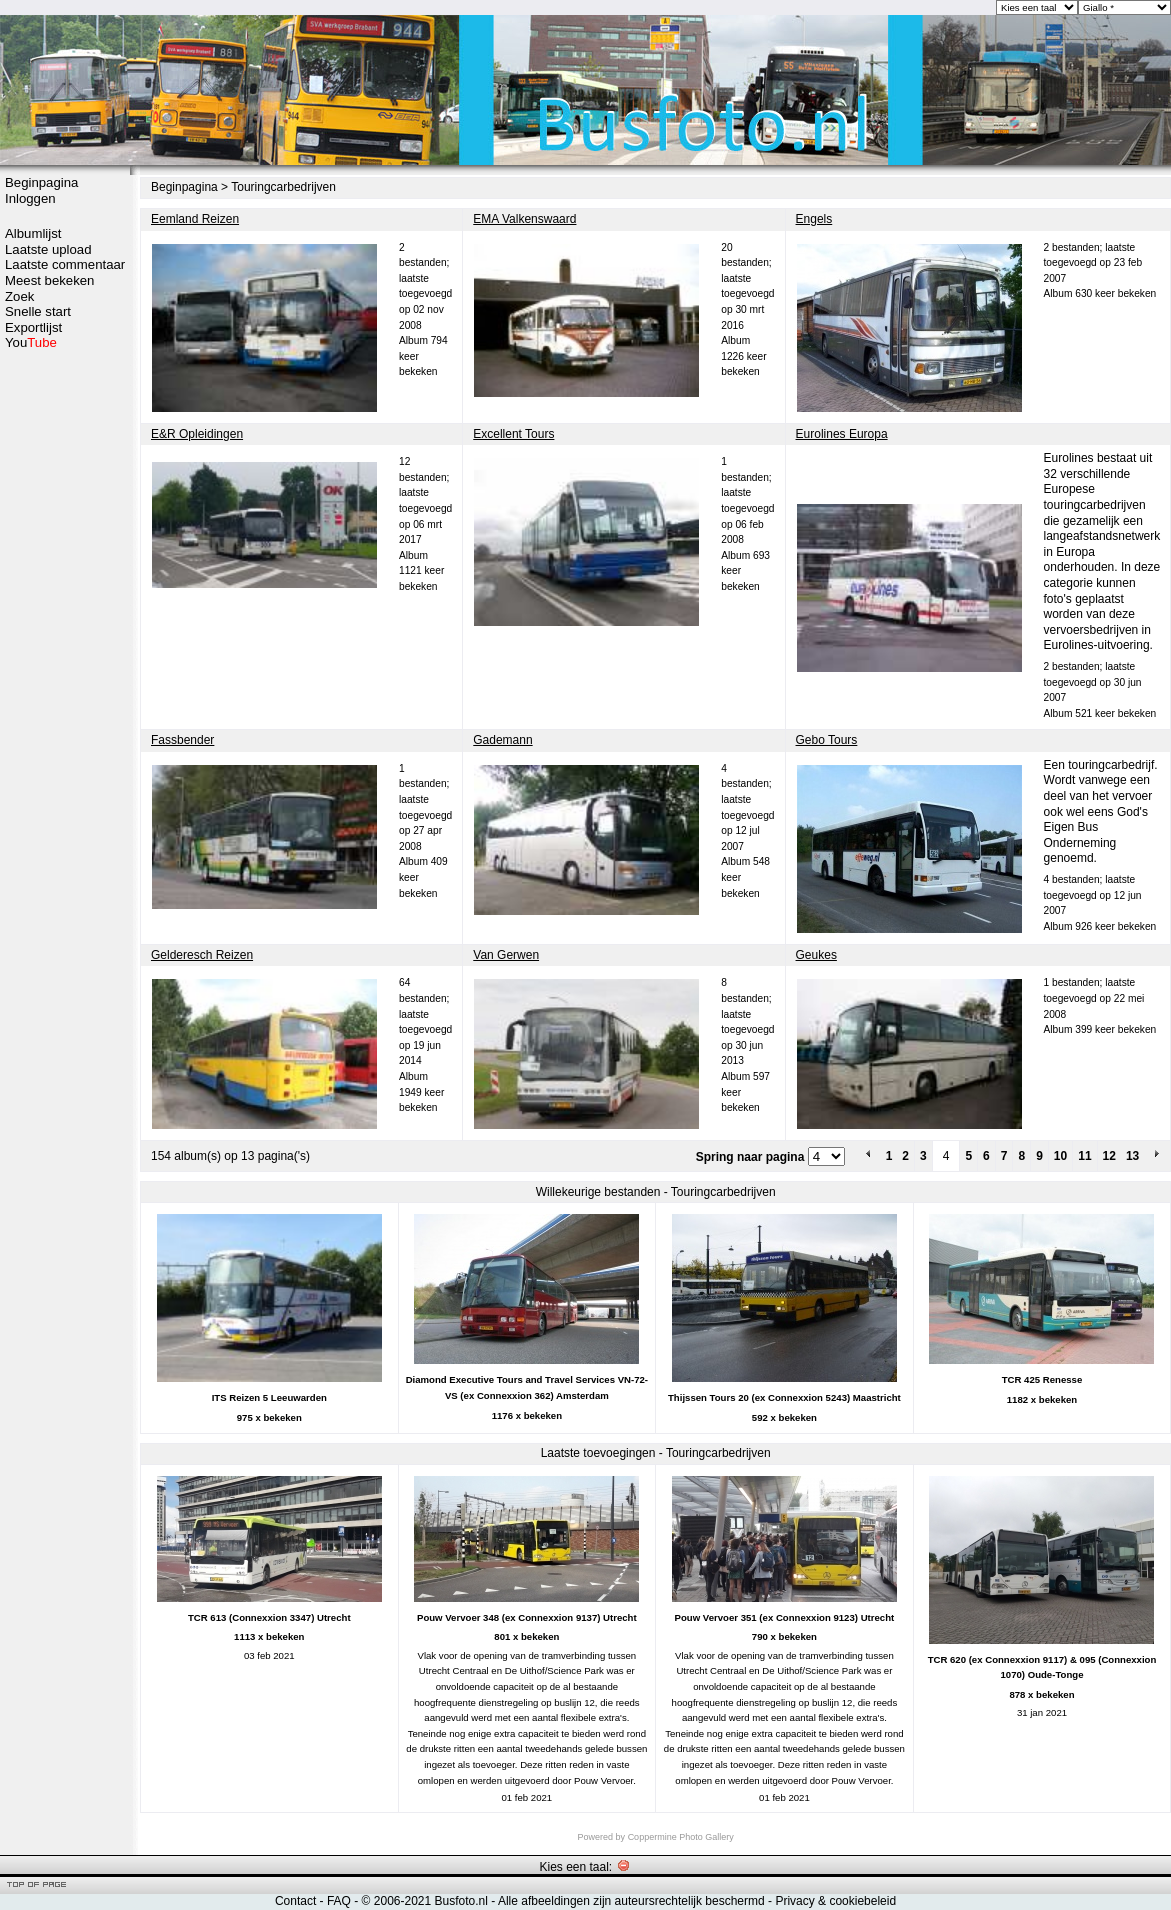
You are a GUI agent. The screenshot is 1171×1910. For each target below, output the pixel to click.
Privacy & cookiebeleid (835, 1901)
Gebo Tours (827, 740)
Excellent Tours (513, 434)
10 (1060, 1156)
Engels (814, 219)
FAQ (339, 1901)
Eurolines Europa (842, 434)
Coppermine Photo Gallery (681, 1837)
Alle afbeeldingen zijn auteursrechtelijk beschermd (631, 1901)
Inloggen (30, 198)
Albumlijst (33, 233)
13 (1132, 1156)
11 (1084, 1156)
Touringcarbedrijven (283, 187)
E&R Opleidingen (197, 434)
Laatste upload (48, 249)
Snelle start (38, 311)
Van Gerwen (506, 955)
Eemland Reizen (195, 219)
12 (1109, 1156)
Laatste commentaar (65, 264)
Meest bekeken (49, 280)
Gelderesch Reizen (202, 955)
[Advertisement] (65, 667)
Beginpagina (41, 182)
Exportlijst (33, 327)
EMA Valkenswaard (524, 219)
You (31, 342)
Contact (295, 1901)
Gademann (502, 740)
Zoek (19, 296)
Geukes (816, 955)
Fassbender (182, 740)
